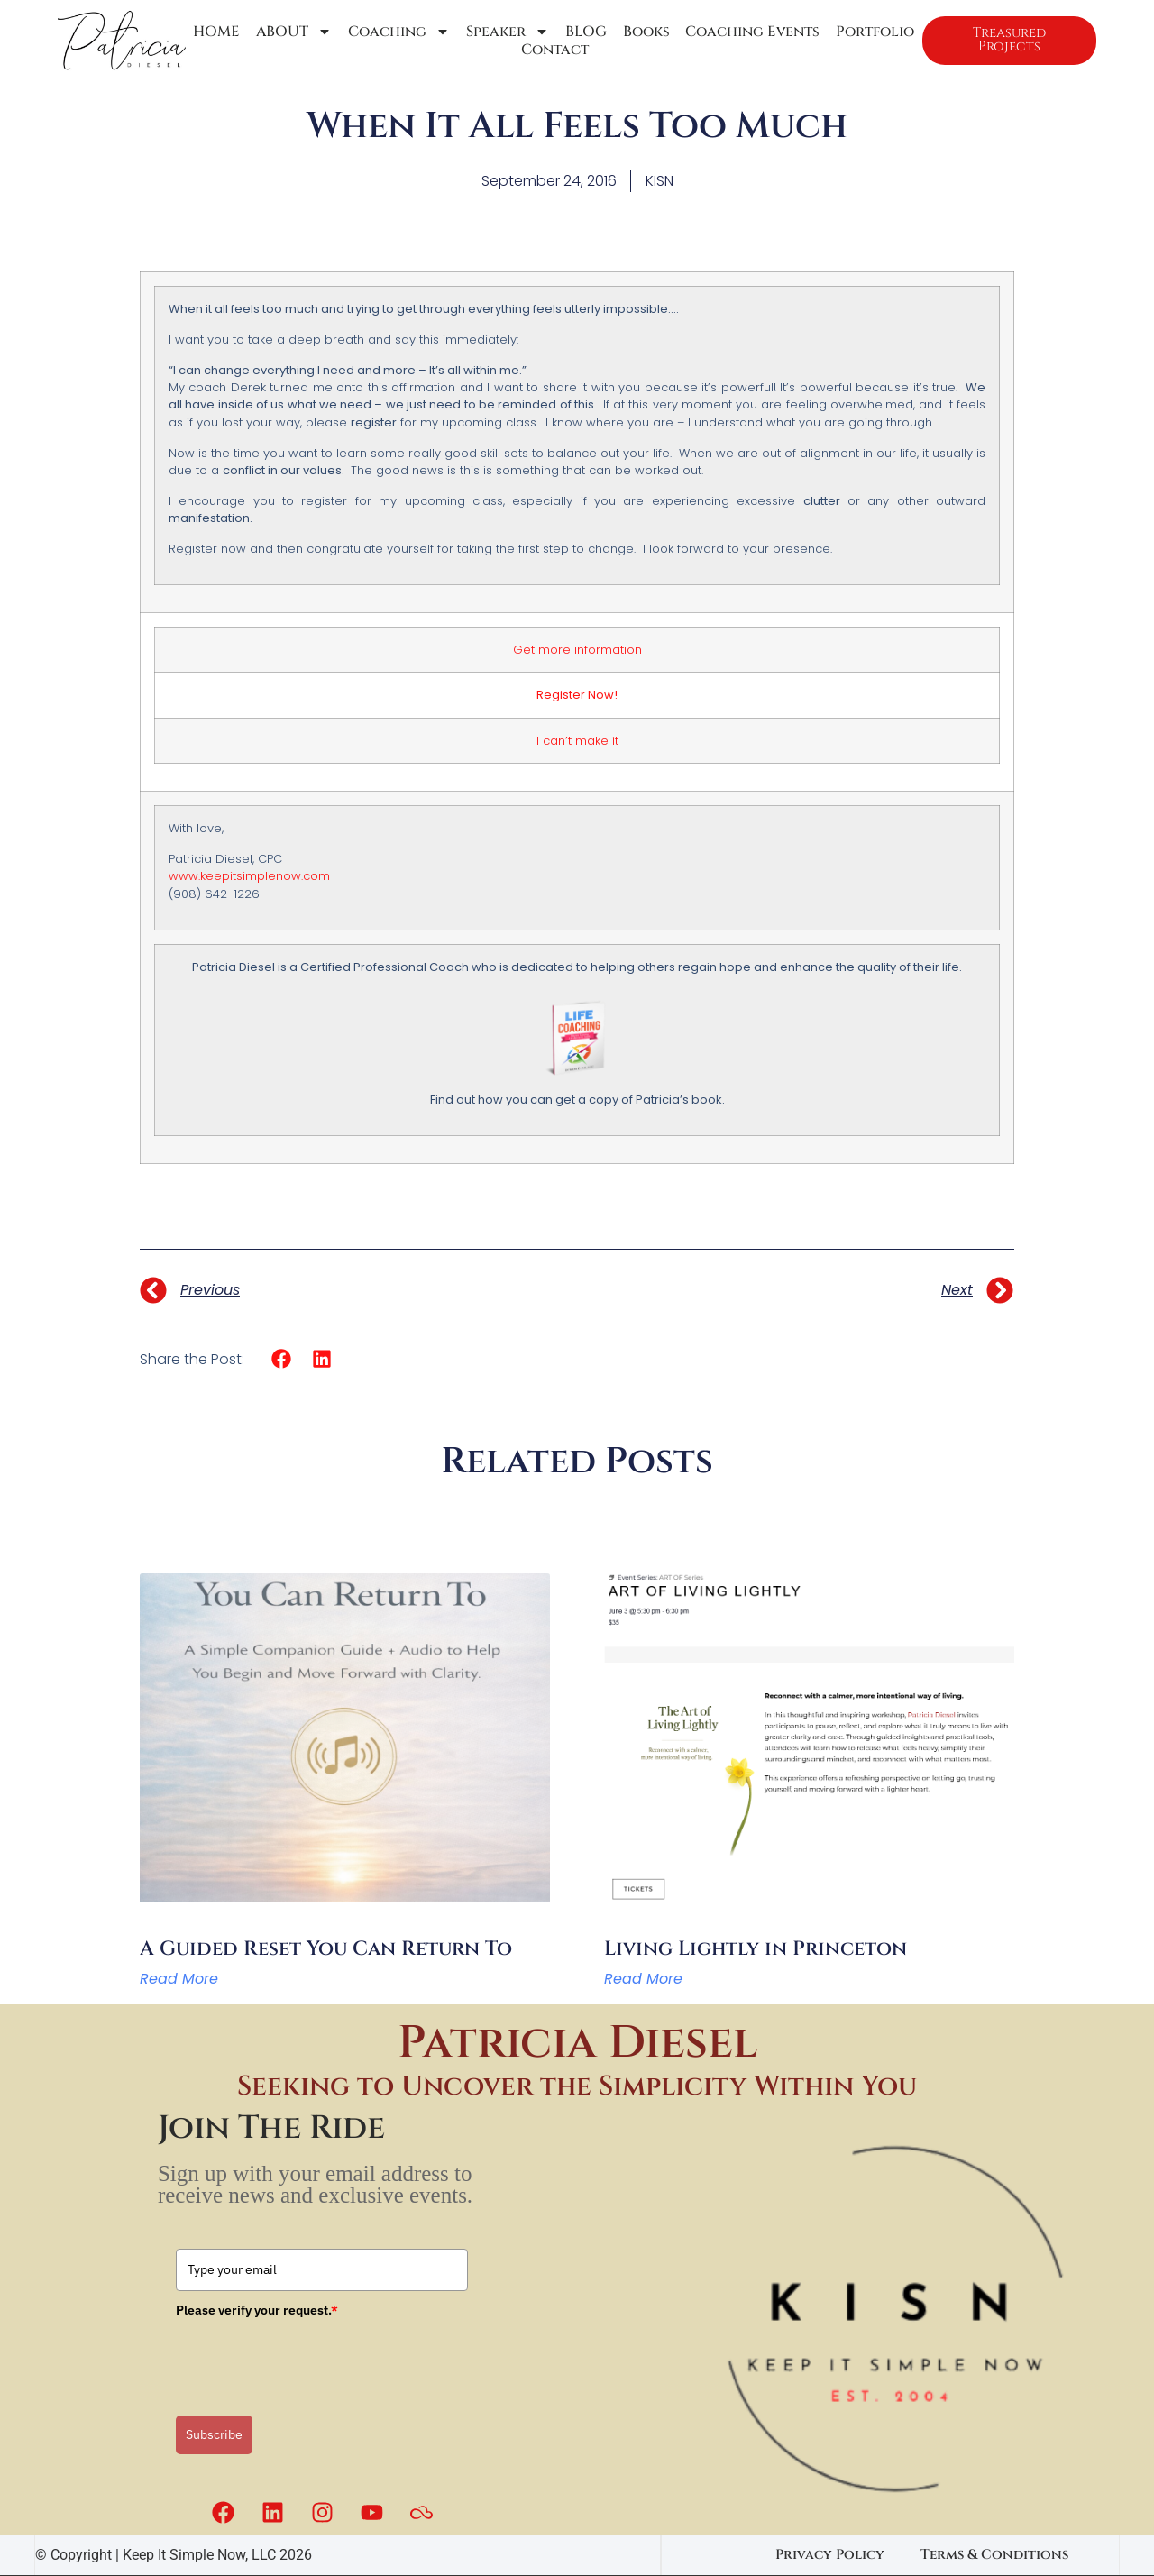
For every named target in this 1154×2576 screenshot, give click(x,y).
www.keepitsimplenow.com (249, 876)
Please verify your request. (257, 2310)
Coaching (397, 32)
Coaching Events (747, 32)
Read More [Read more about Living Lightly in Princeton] (643, 1979)
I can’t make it (577, 740)
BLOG (581, 32)
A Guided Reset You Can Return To (326, 1949)
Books (641, 32)
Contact (551, 50)
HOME (216, 32)
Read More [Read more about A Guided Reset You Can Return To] (179, 1979)
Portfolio (868, 32)
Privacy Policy (829, 2554)
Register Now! (577, 694)
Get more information (577, 649)
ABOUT (293, 32)
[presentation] (313, 2360)
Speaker (504, 32)
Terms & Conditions (994, 2554)
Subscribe (214, 2434)
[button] (281, 1359)
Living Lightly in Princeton (755, 1949)
